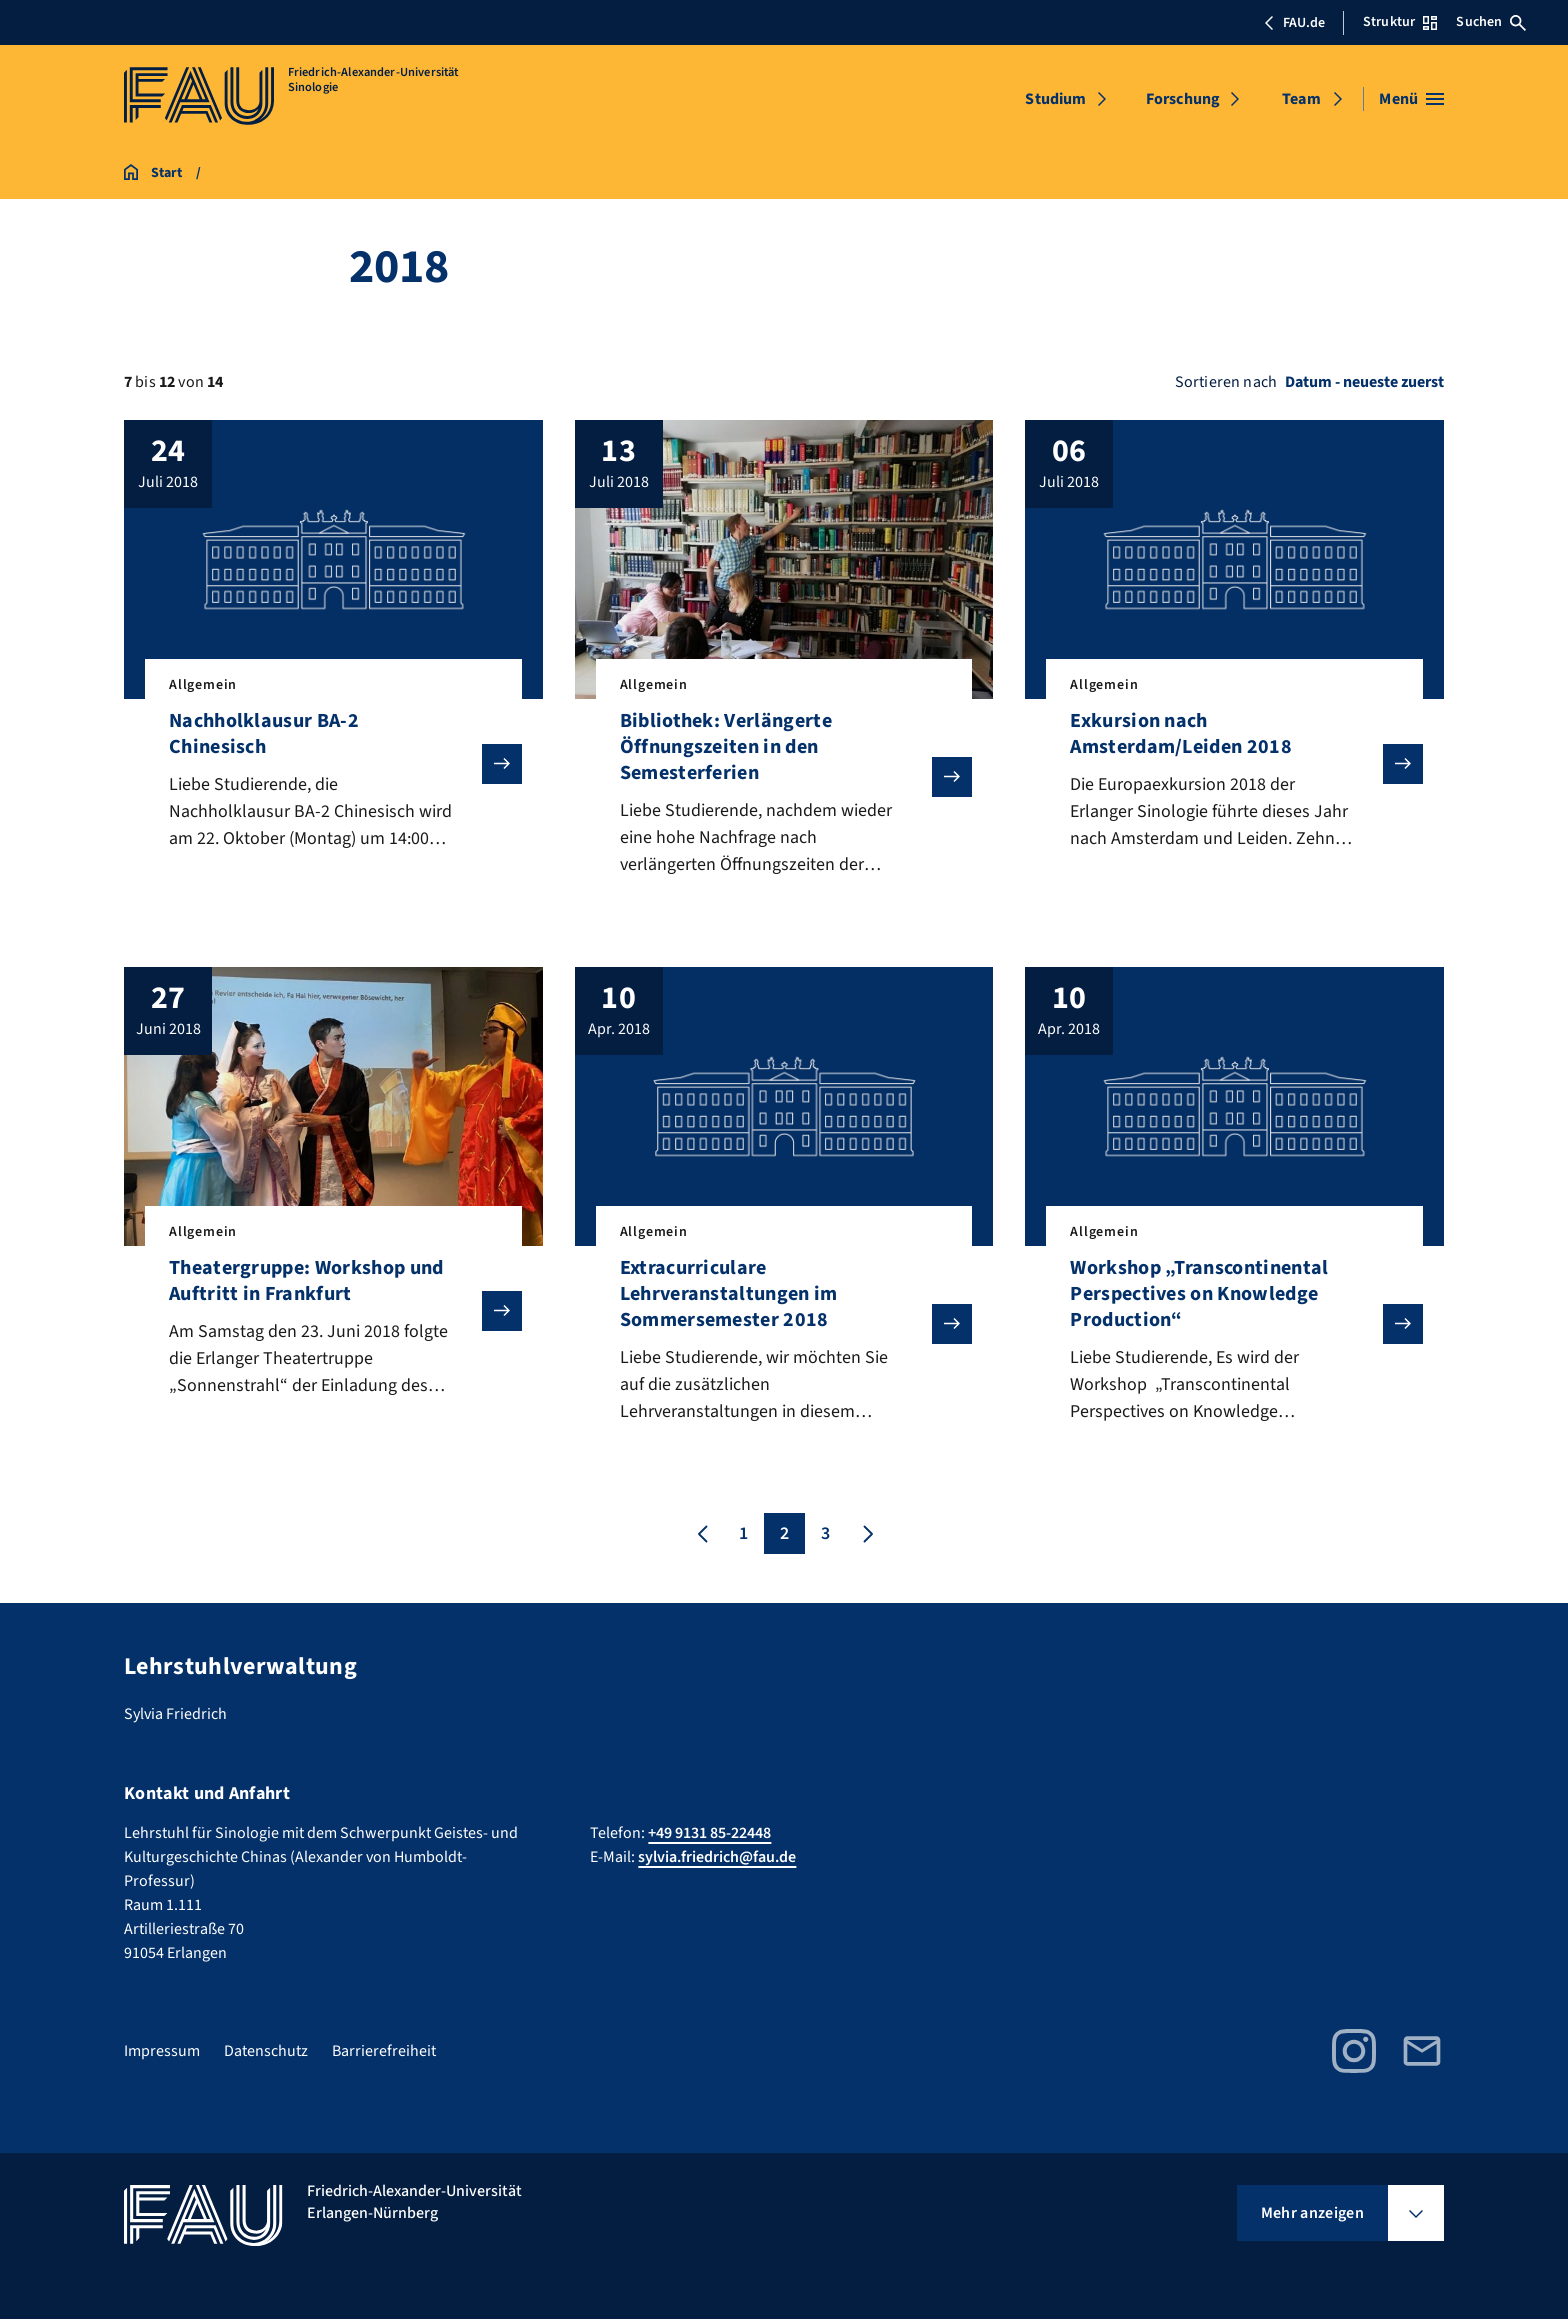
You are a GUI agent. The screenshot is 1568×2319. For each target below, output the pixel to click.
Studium (1055, 99)
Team (1301, 99)
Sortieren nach (1226, 382)
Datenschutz (266, 2051)
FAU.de (1294, 23)
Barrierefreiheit (384, 2051)
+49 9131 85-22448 (709, 1833)
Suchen (1491, 22)
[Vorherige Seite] (703, 1534)
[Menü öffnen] (1411, 99)
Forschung (1183, 99)
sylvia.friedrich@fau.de (717, 1857)
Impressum (162, 2051)
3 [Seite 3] (825, 1534)
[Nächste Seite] (866, 1534)
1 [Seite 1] (743, 1534)
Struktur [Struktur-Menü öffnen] (1400, 22)
